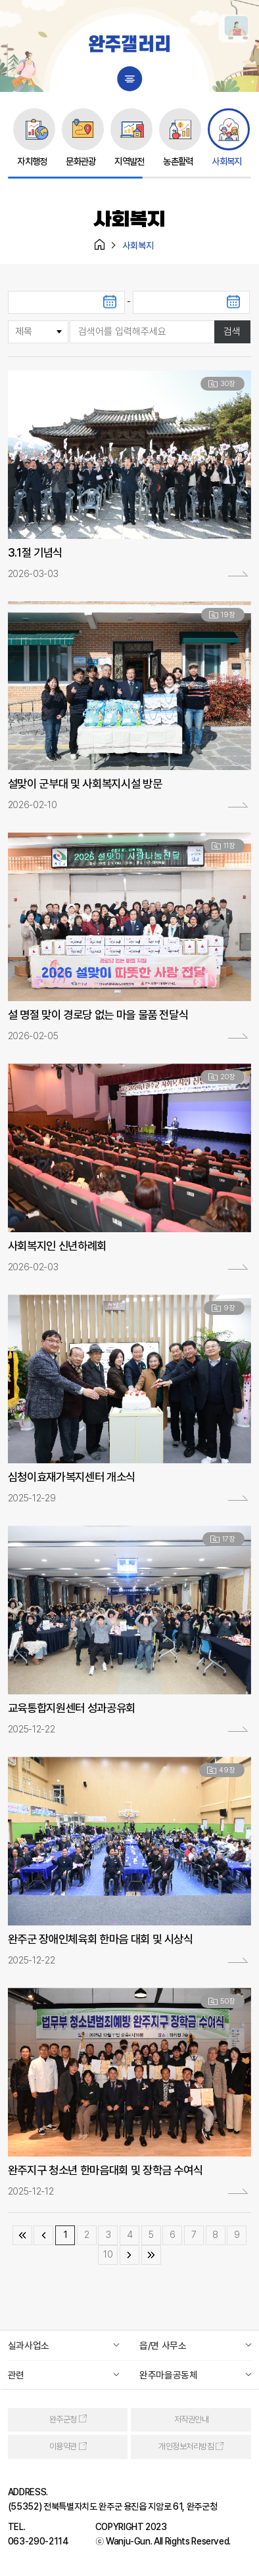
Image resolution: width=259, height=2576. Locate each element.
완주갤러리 (130, 45)
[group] (32, 137)
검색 (232, 332)
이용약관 (63, 2447)
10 (107, 2254)
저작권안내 (191, 2419)
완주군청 (63, 2419)
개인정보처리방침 (186, 2447)
